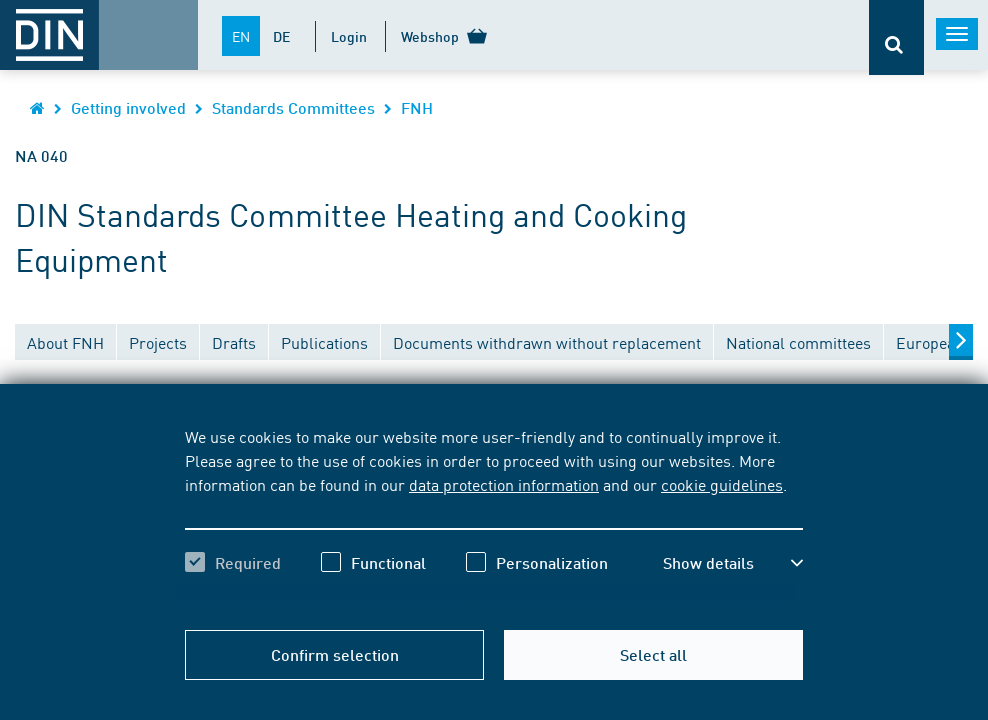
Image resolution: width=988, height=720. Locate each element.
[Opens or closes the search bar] (896, 37)
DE (281, 36)
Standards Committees (293, 107)
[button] (733, 563)
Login (349, 36)
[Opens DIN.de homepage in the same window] (37, 107)
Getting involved (128, 107)
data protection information (504, 484)
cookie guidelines (722, 484)
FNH (417, 107)
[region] (494, 517)
